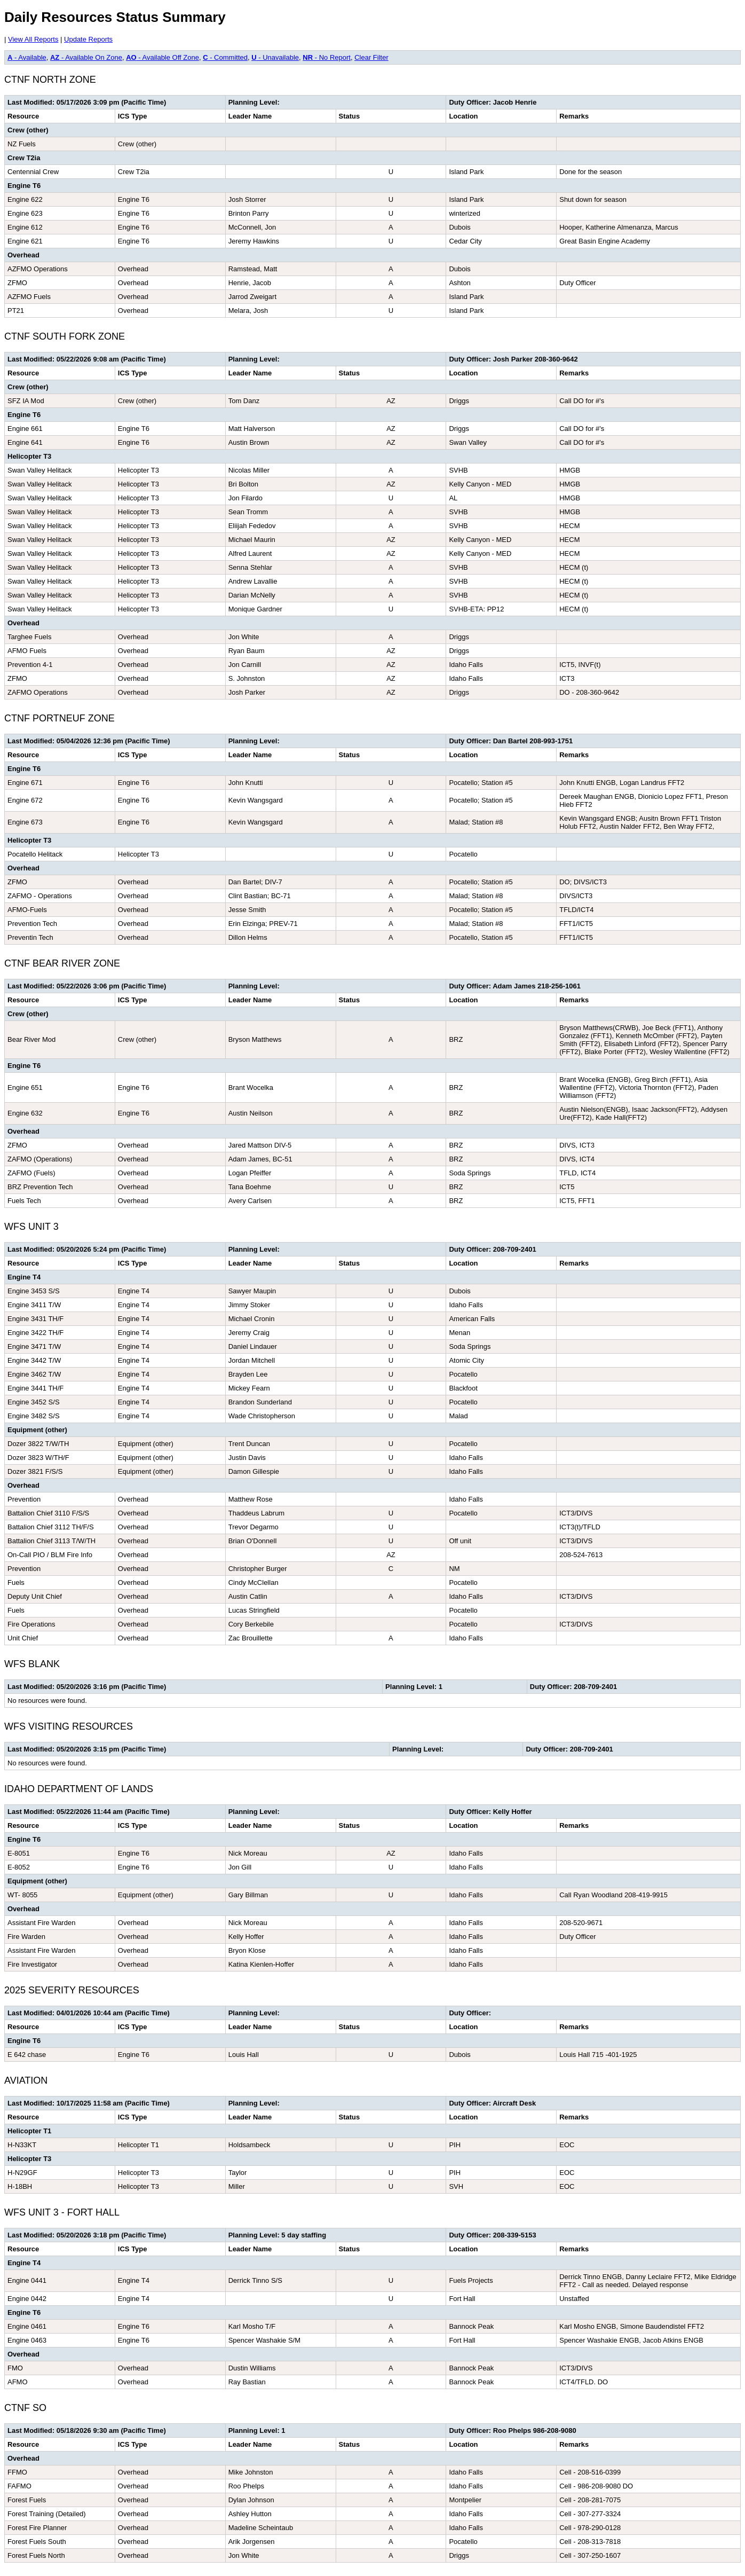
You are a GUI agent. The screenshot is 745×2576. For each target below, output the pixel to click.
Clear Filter (371, 57)
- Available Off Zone (162, 57)
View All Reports (33, 39)
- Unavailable (275, 57)
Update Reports (88, 39)
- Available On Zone (86, 57)
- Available (26, 57)
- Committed (225, 57)
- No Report (327, 57)
